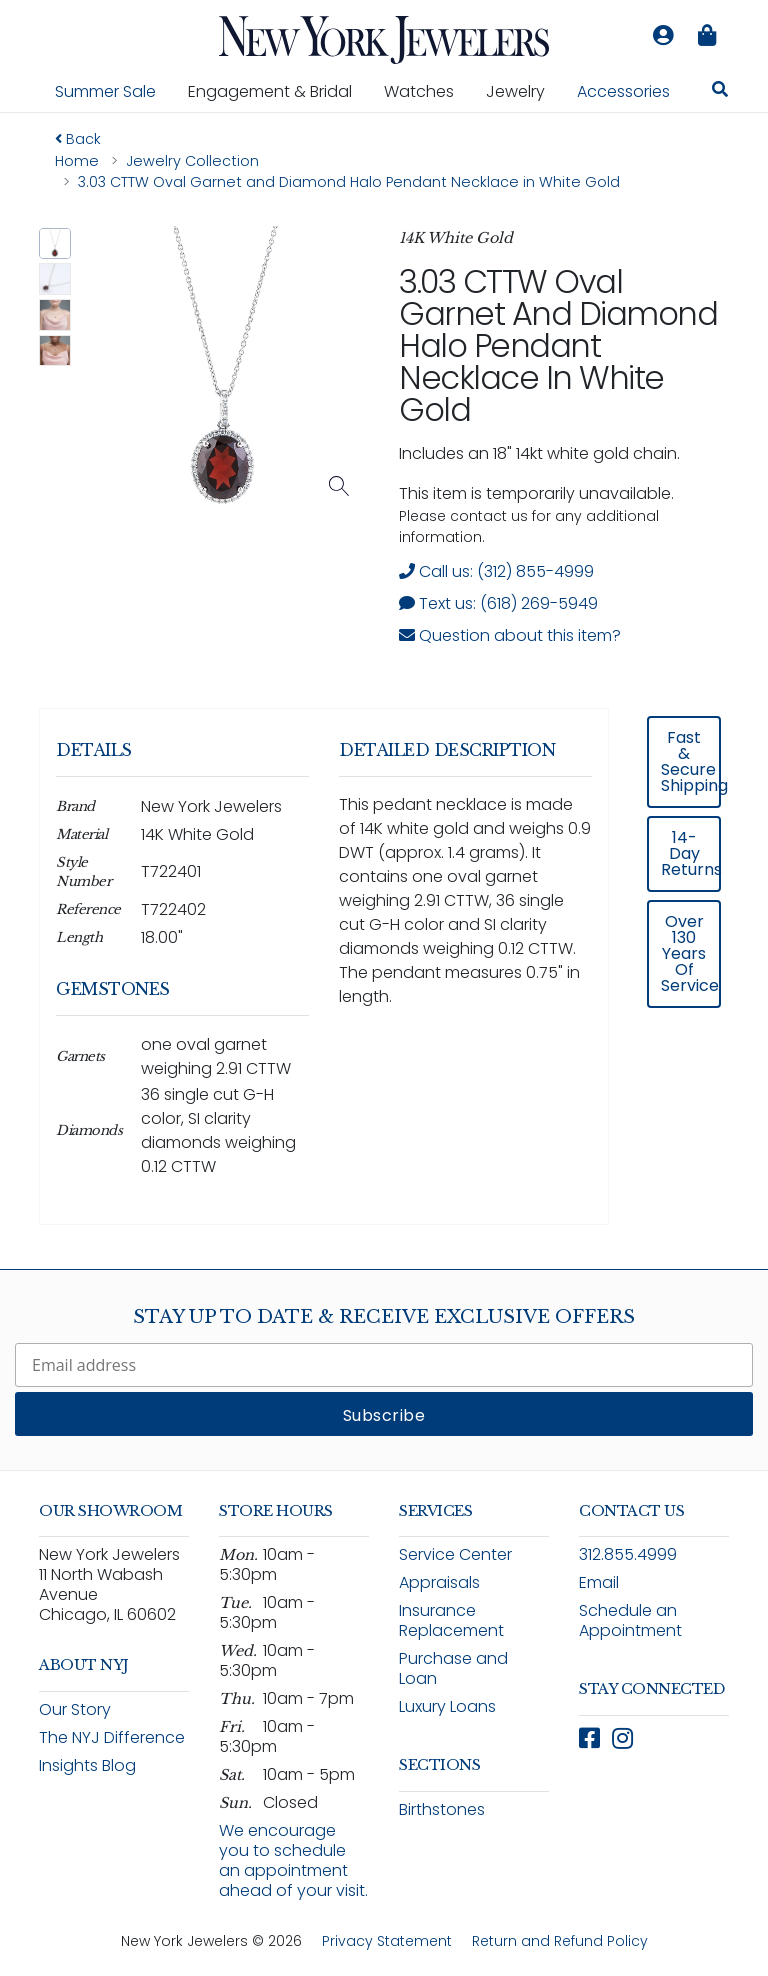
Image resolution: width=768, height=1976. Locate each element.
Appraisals (439, 1582)
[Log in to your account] (663, 36)
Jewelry (523, 91)
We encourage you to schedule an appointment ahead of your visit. (293, 1860)
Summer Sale (105, 91)
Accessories (623, 91)
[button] (55, 244)
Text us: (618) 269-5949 (498, 603)
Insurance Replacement (451, 1620)
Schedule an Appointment (630, 1620)
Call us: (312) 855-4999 (496, 571)
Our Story (75, 1709)
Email (599, 1582)
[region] (384, 980)
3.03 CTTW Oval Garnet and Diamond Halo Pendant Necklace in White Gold (558, 345)
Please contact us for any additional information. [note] (529, 526)
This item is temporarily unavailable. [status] (536, 493)
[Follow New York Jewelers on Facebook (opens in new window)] (589, 1738)
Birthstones (442, 1809)
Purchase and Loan (453, 1668)
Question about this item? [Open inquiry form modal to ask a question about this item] (510, 635)
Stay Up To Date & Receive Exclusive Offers (384, 1317)
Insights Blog (87, 1765)
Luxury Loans (447, 1706)
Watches (427, 91)
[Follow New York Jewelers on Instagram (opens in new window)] (622, 1738)
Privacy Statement (387, 1941)
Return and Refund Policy (560, 1941)
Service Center (455, 1554)
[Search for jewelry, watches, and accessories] (720, 92)
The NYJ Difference (112, 1737)
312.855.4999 (628, 1554)
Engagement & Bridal (278, 91)
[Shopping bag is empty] (707, 36)
